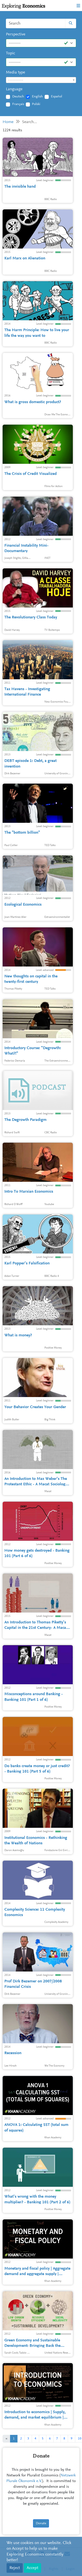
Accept (32, 2568)
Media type (15, 72)
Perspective (15, 34)
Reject (14, 2568)
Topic (10, 53)
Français (18, 104)
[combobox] (41, 80)
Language (14, 89)
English (37, 96)
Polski (36, 104)
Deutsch (18, 96)
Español (56, 96)
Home (8, 122)
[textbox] (41, 80)
